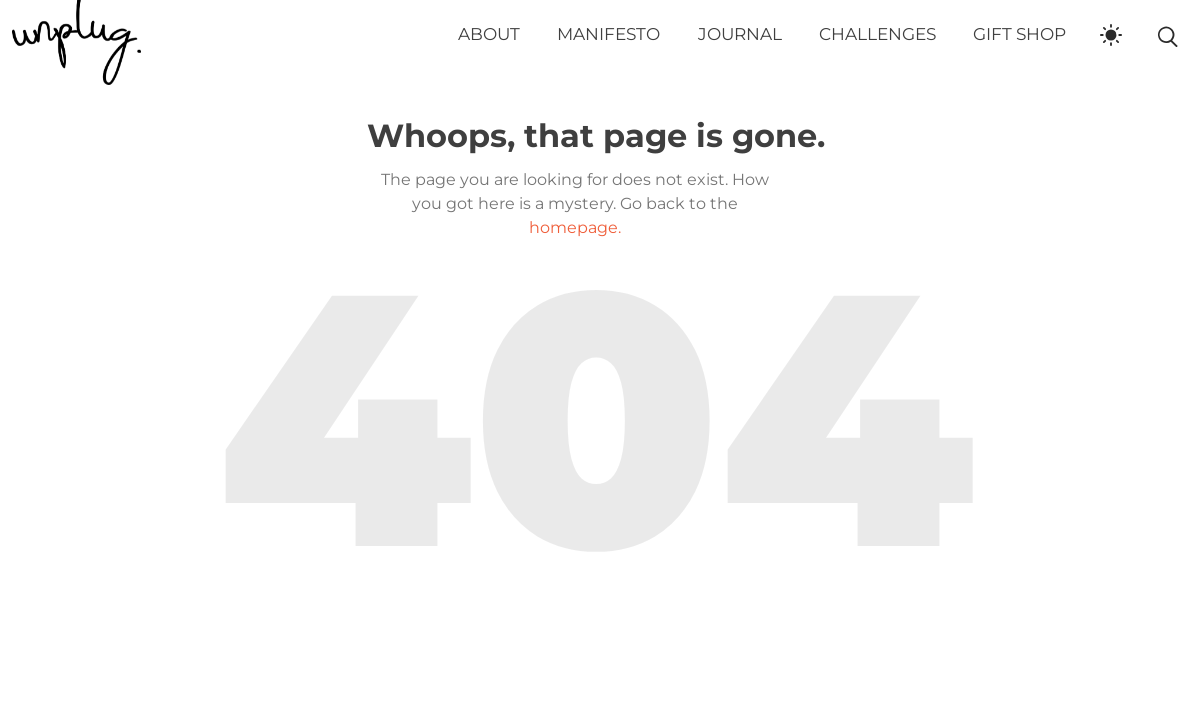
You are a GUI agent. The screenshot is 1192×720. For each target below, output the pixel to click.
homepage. (575, 227)
